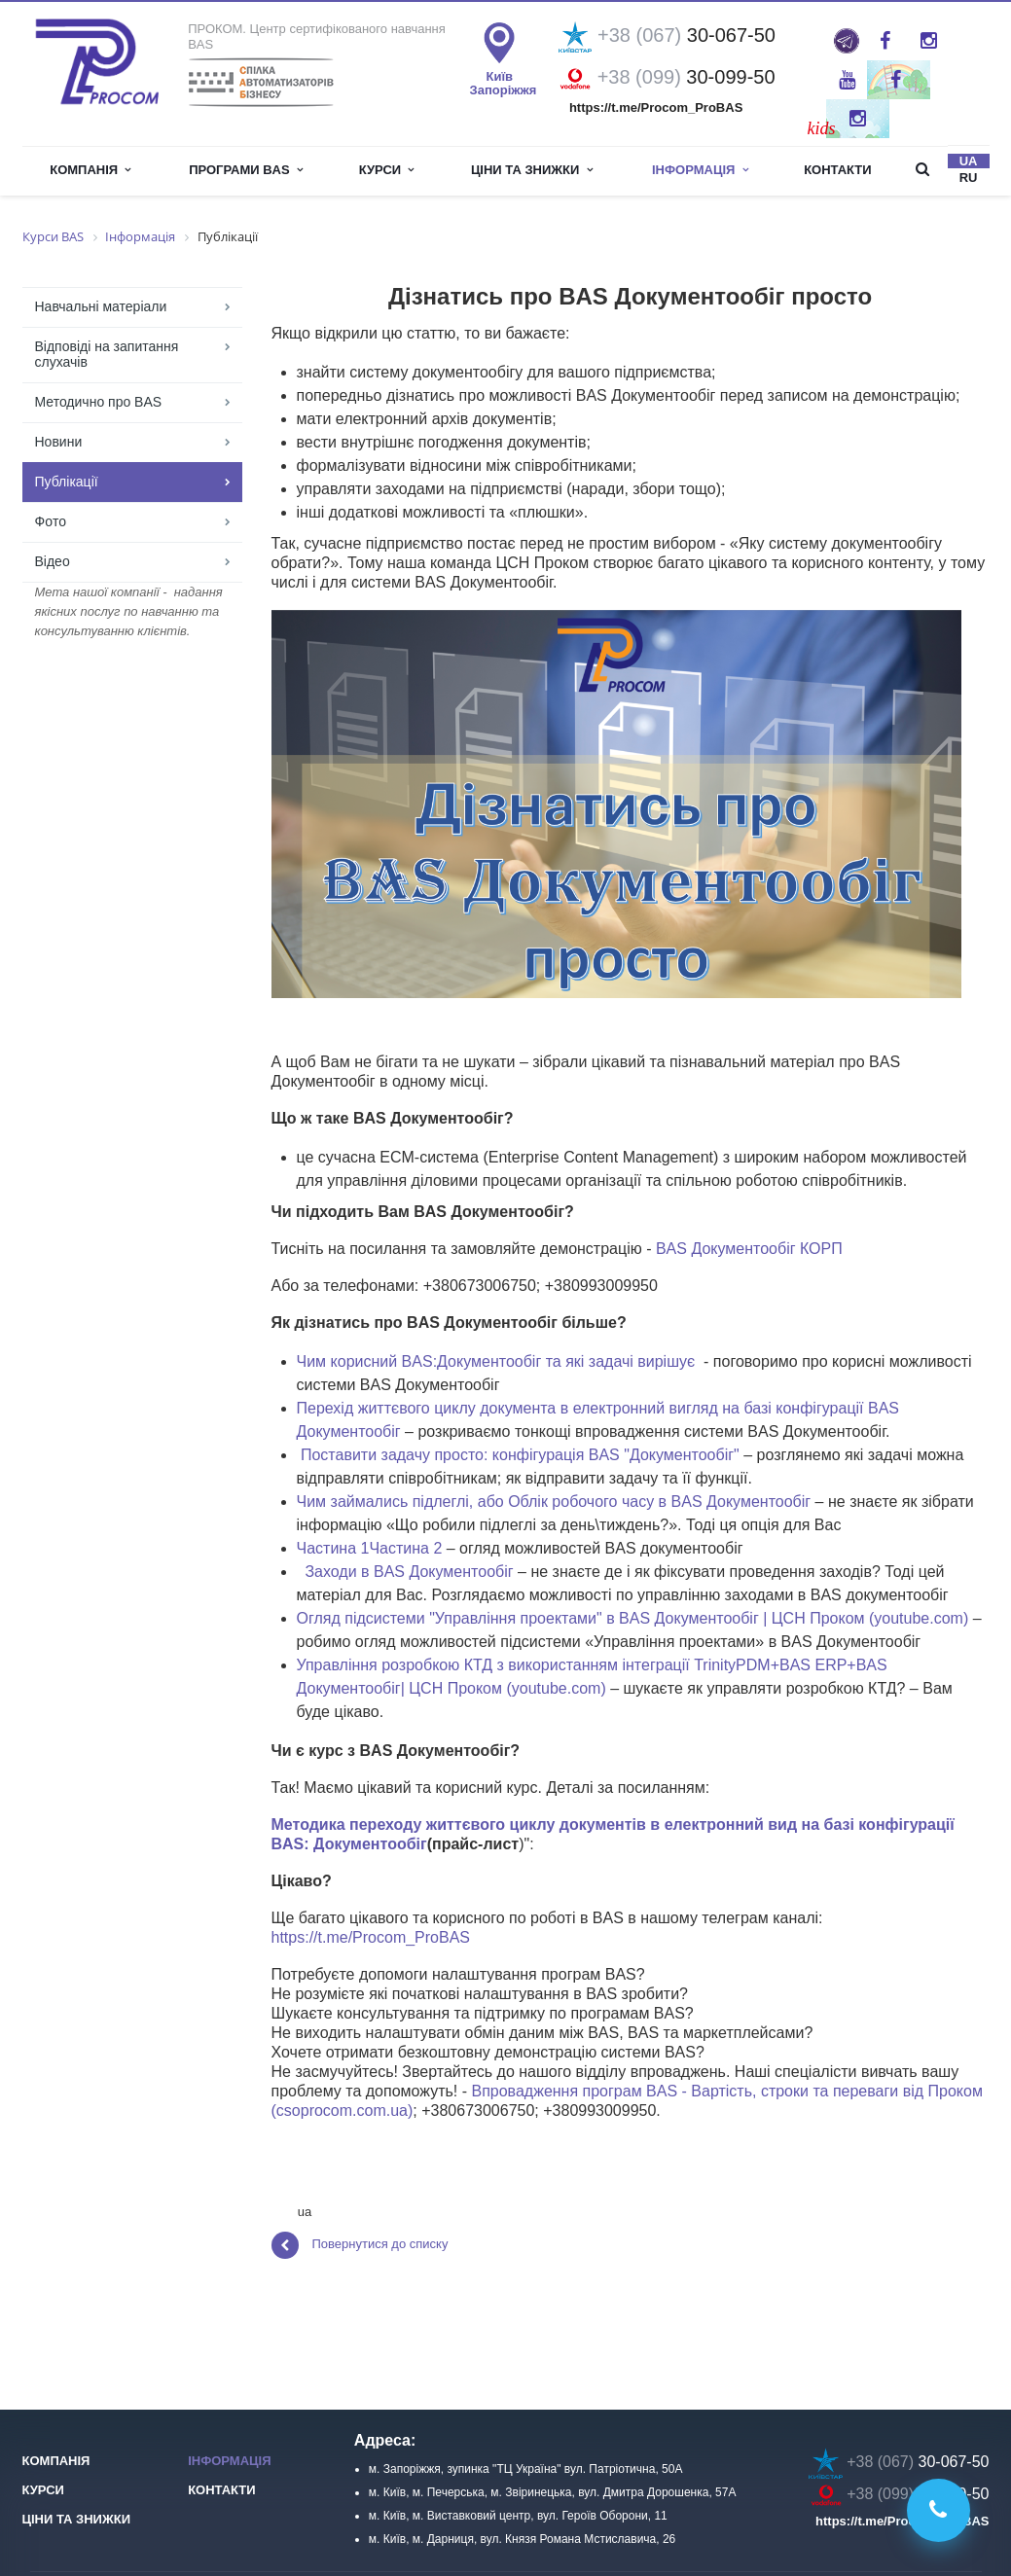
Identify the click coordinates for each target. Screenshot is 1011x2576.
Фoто (50, 521)
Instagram (929, 41)
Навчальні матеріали (101, 306)
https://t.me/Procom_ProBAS (371, 1937)
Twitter (895, 79)
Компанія (90, 169)
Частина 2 (405, 1548)
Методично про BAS (98, 402)
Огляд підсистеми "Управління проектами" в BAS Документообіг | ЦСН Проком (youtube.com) (633, 1618)
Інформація (229, 2460)
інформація (700, 169)
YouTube (847, 79)
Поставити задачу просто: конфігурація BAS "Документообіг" (520, 1455)
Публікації (66, 481)
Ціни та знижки (532, 169)
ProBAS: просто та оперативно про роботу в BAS (846, 40)
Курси (387, 169)
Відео (52, 561)
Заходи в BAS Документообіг (409, 1571)
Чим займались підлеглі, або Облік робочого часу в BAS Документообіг (554, 1501)
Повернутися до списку (360, 2245)
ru (968, 177)
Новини (59, 441)
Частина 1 (333, 1548)
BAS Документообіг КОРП (749, 1248)
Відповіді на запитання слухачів (107, 354)
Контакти (838, 169)
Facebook (885, 41)
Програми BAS (246, 169)
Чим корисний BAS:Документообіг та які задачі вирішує (496, 1361)
